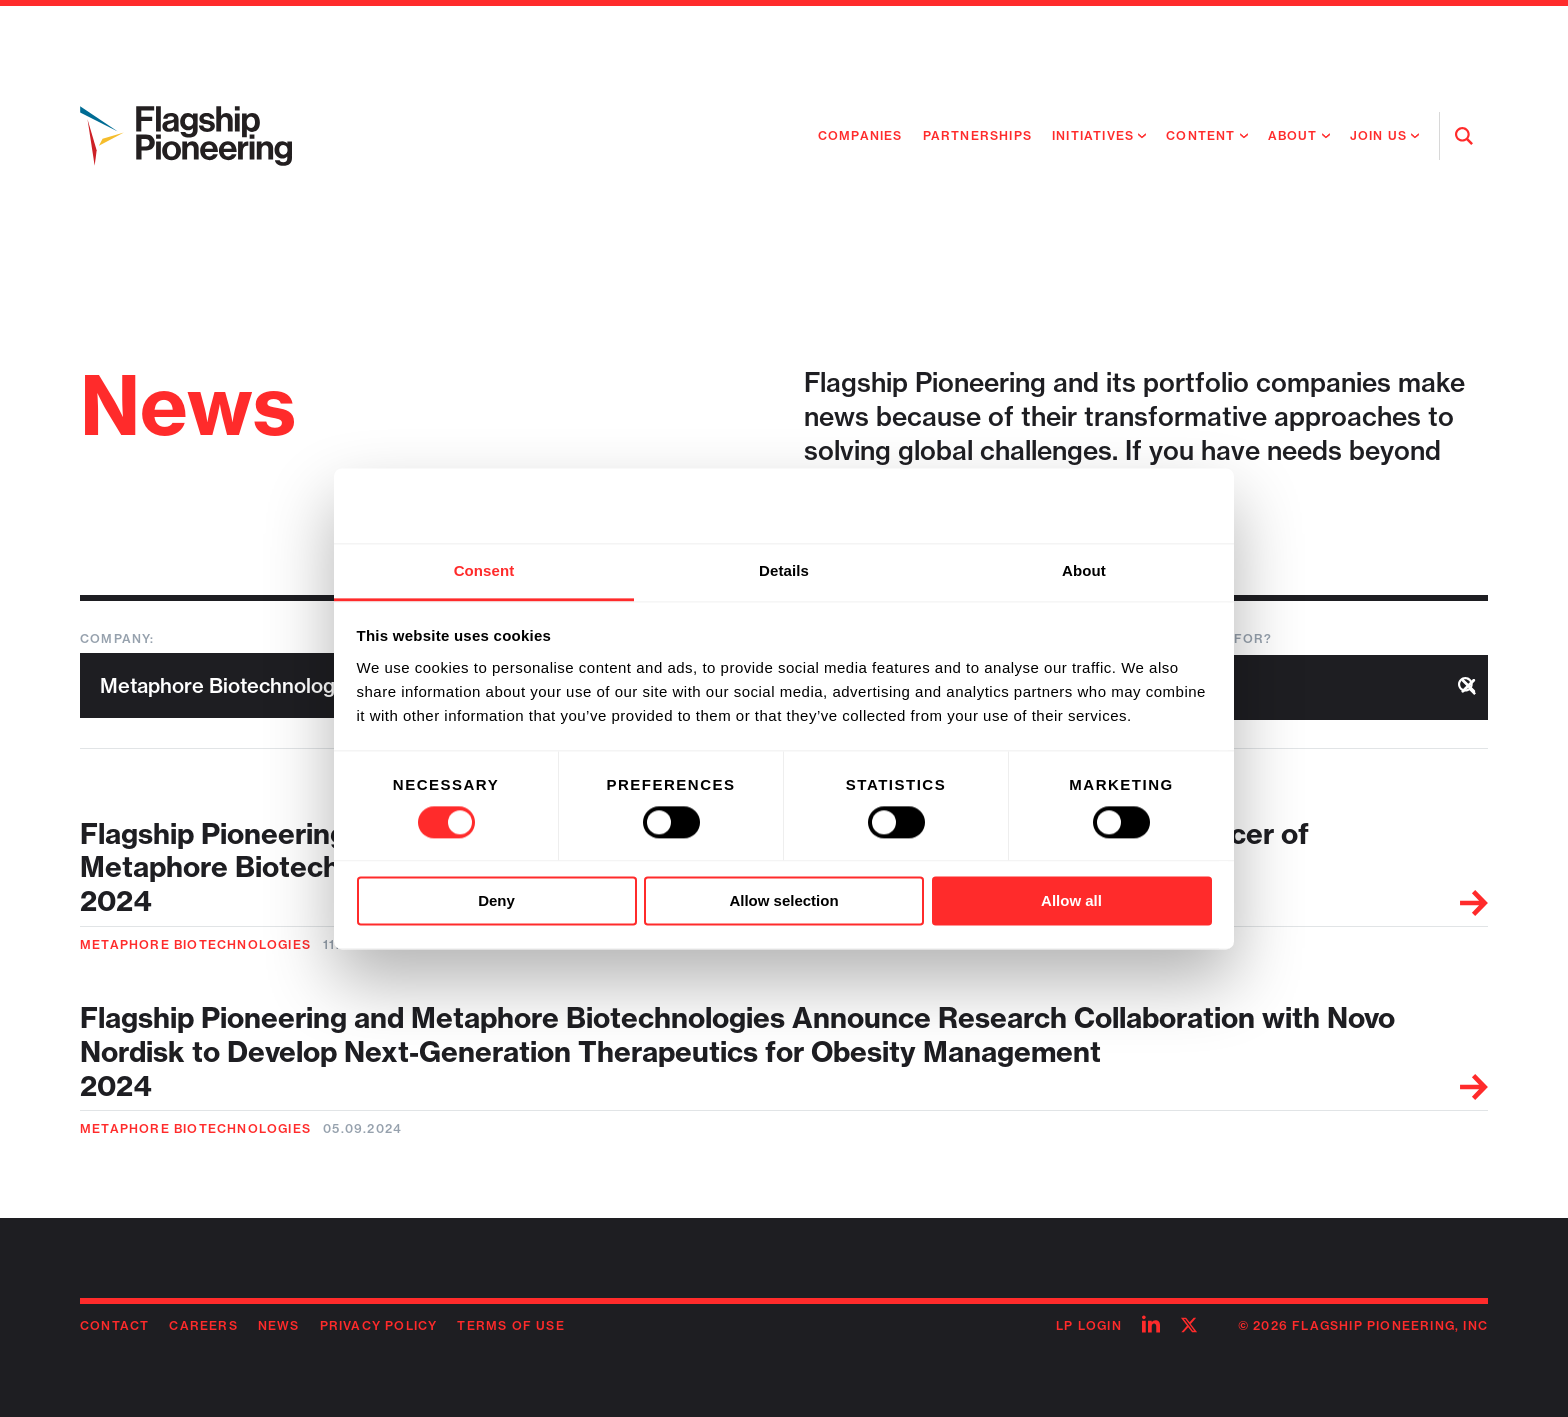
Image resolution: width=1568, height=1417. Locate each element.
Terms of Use (510, 1325)
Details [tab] (784, 570)
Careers (203, 1325)
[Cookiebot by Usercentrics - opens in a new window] (1124, 505)
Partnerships (977, 135)
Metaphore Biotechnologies (195, 944)
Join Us (1378, 135)
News (279, 1325)
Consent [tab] (484, 570)
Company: (117, 638)
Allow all (1071, 901)
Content (1200, 135)
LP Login (1089, 1325)
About (1293, 135)
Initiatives (1093, 135)
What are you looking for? (1161, 638)
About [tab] (1084, 570)
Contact (114, 1325)
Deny (496, 901)
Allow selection (783, 901)
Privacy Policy (379, 1325)
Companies (860, 135)
